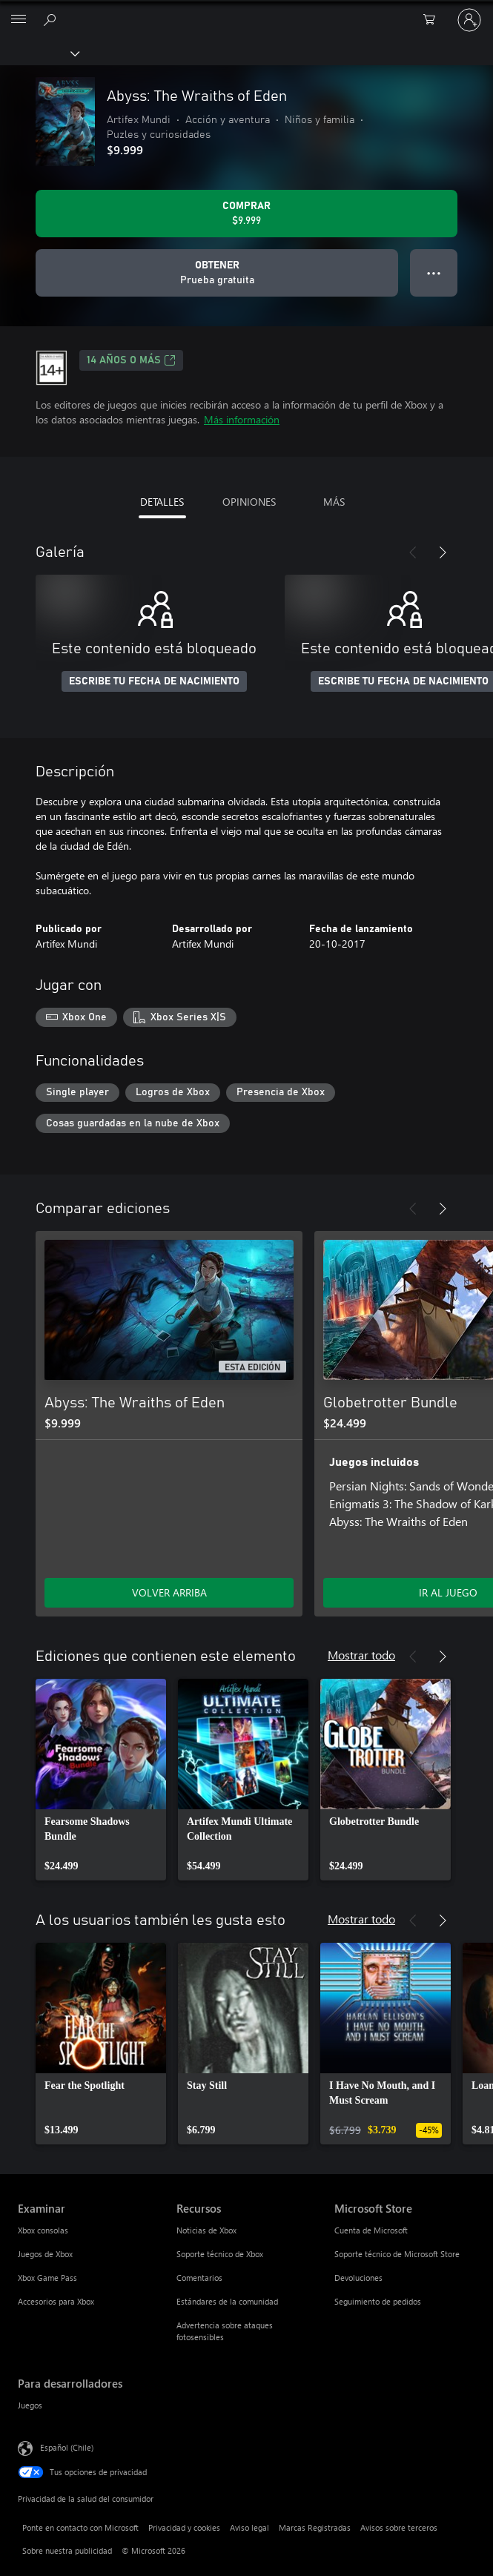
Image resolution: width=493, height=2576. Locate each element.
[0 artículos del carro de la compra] (433, 20)
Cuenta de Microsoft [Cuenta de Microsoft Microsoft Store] (371, 2230)
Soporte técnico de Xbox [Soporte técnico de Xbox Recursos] (219, 2254)
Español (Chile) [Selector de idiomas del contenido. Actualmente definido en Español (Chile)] (66, 2447)
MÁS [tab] (334, 502)
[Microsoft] (246, 11)
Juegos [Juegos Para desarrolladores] (30, 2405)
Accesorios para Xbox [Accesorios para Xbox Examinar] (56, 2301)
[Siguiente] (442, 552)
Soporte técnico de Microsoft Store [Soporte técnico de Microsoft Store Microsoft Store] (397, 2254)
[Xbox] (39, 52)
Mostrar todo (361, 1654)
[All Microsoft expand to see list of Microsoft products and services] (18, 20)
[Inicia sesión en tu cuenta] (469, 20)
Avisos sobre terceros (398, 2527)
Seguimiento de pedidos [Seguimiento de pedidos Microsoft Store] (377, 2301)
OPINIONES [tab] (249, 502)
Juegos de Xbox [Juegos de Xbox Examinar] (45, 2254)
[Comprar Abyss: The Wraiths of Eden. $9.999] (246, 213)
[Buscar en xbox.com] (51, 19)
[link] (101, 1779)
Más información (241, 419)
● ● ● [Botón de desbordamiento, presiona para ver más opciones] (434, 272)
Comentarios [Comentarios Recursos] (199, 2277)
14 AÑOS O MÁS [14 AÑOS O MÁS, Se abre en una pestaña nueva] (131, 360)
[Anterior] (413, 552)
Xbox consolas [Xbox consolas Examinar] (43, 2230)
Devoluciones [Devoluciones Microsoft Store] (358, 2277)
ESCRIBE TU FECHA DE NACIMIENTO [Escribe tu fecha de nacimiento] (154, 681)
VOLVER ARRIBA (169, 1592)
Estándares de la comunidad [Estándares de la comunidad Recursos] (227, 2301)
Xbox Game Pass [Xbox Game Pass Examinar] (47, 2277)
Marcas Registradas (315, 2527)
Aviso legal (249, 2527)
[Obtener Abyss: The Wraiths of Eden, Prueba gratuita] (217, 273)
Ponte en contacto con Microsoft (80, 2527)
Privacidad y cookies (184, 2527)
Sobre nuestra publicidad (67, 2550)
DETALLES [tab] (162, 502)
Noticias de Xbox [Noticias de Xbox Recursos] (206, 2230)
